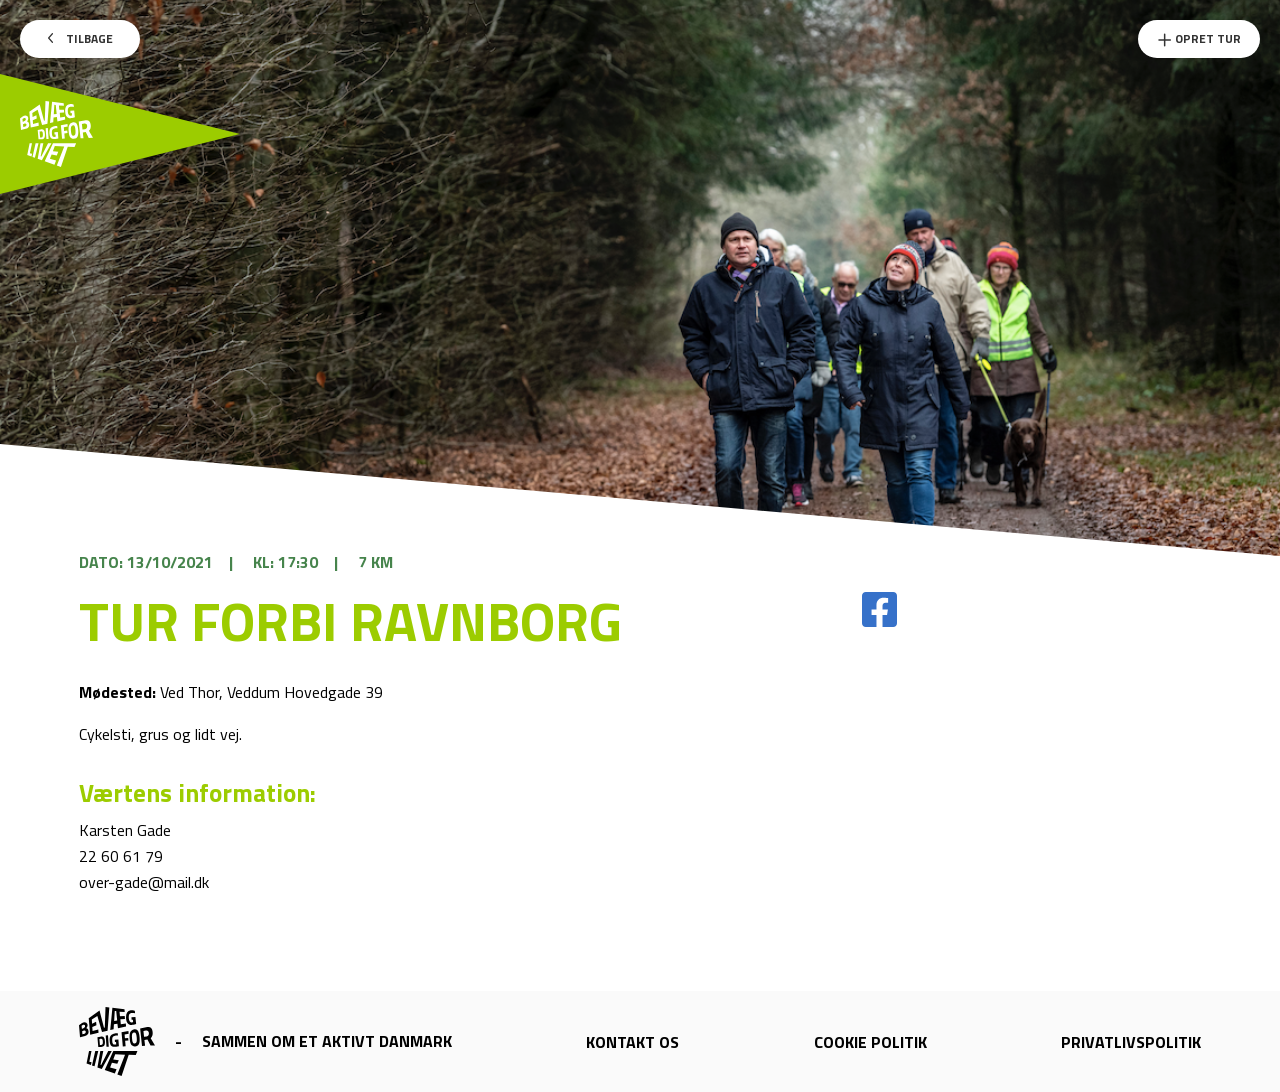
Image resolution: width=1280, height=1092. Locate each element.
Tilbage (80, 38)
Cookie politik (870, 1042)
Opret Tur (1199, 38)
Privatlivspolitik (1131, 1042)
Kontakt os (632, 1042)
